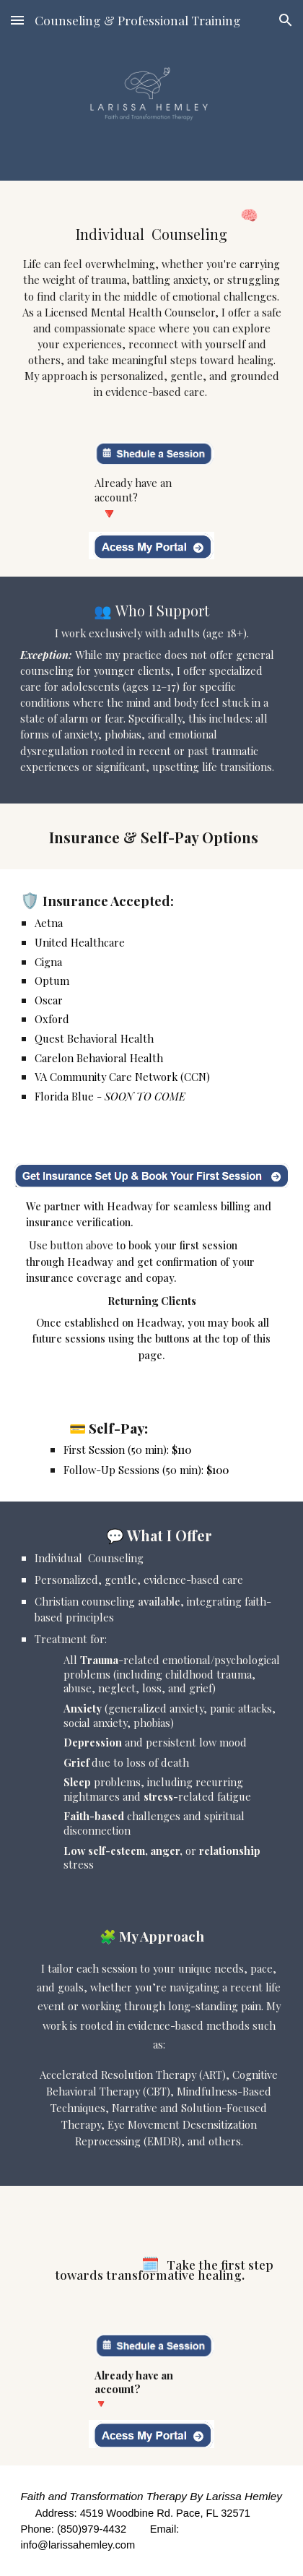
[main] (151, 301)
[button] (17, 20)
